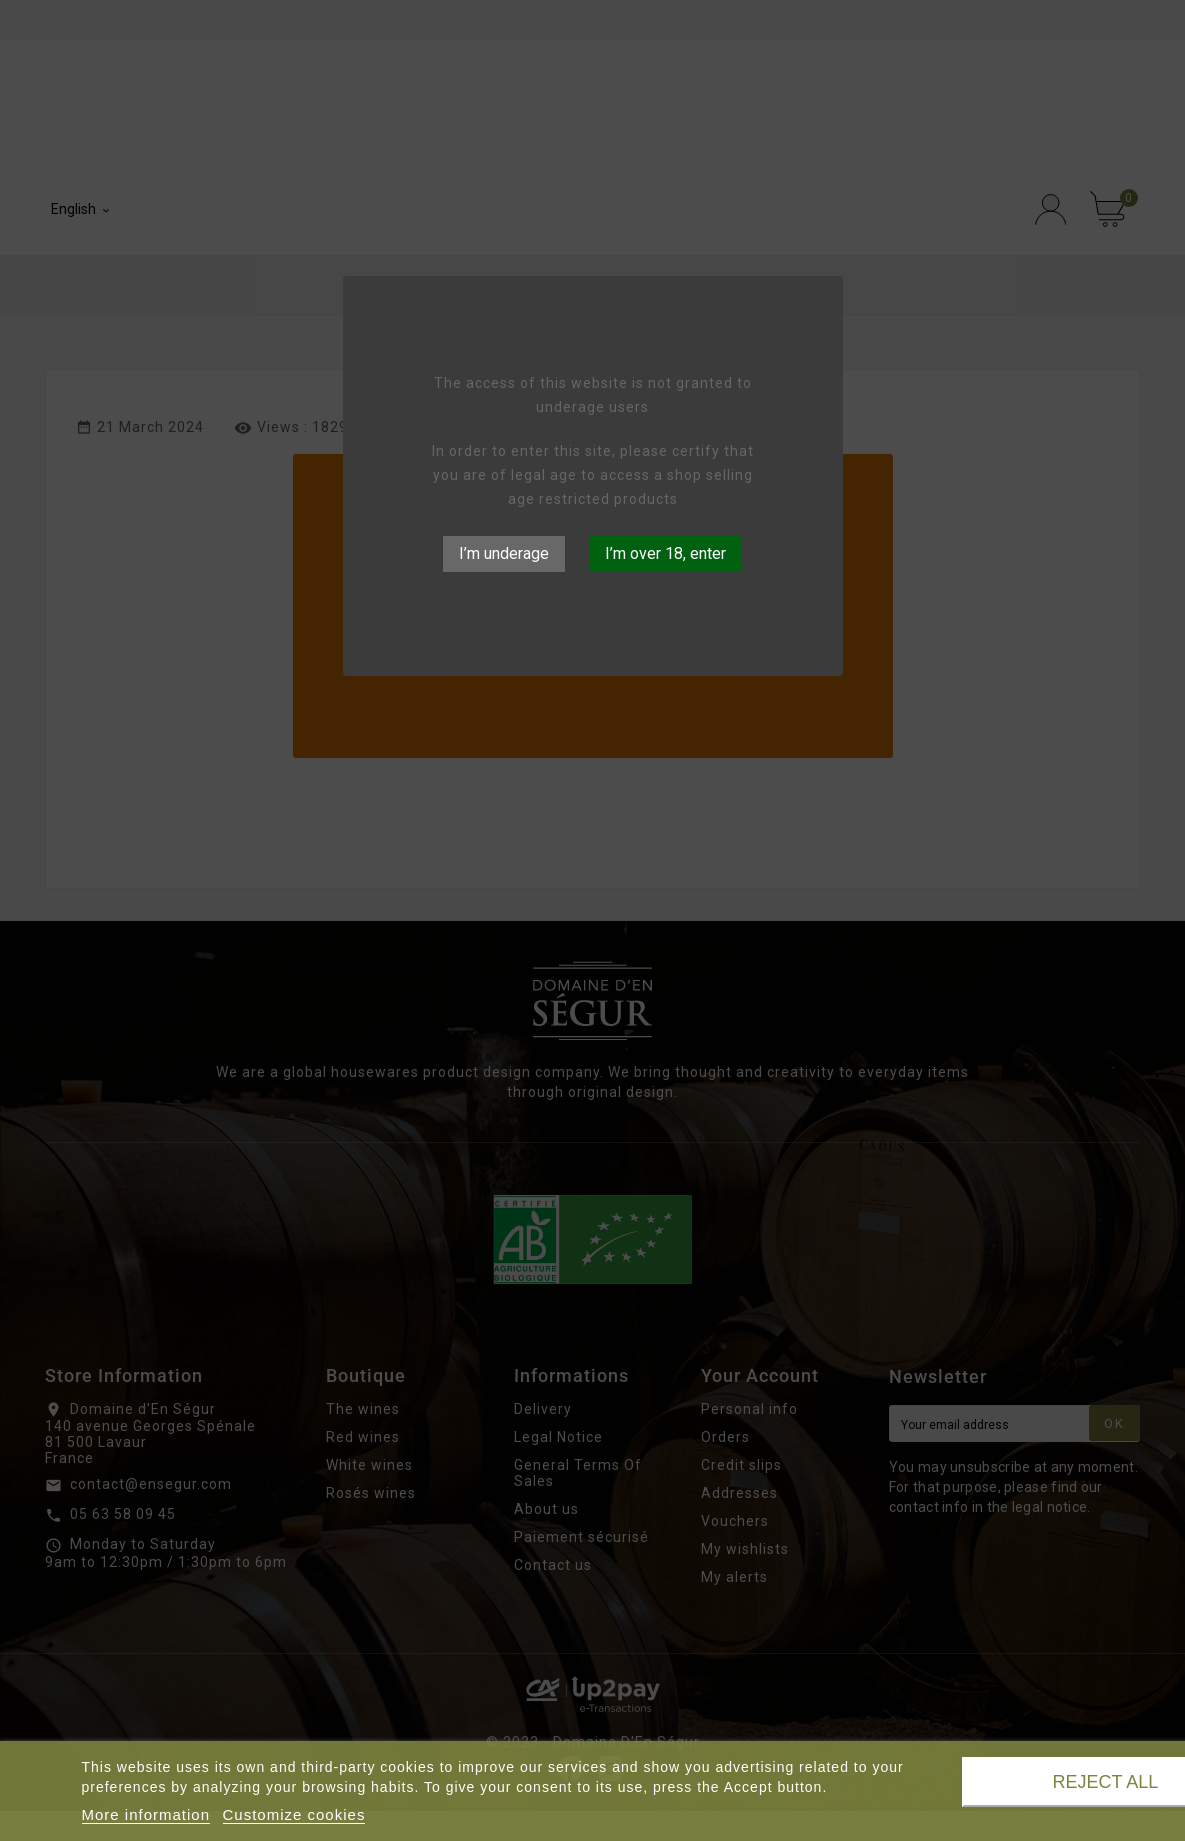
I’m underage (504, 553)
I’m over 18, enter (665, 553)
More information (146, 1814)
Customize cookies (294, 1814)
